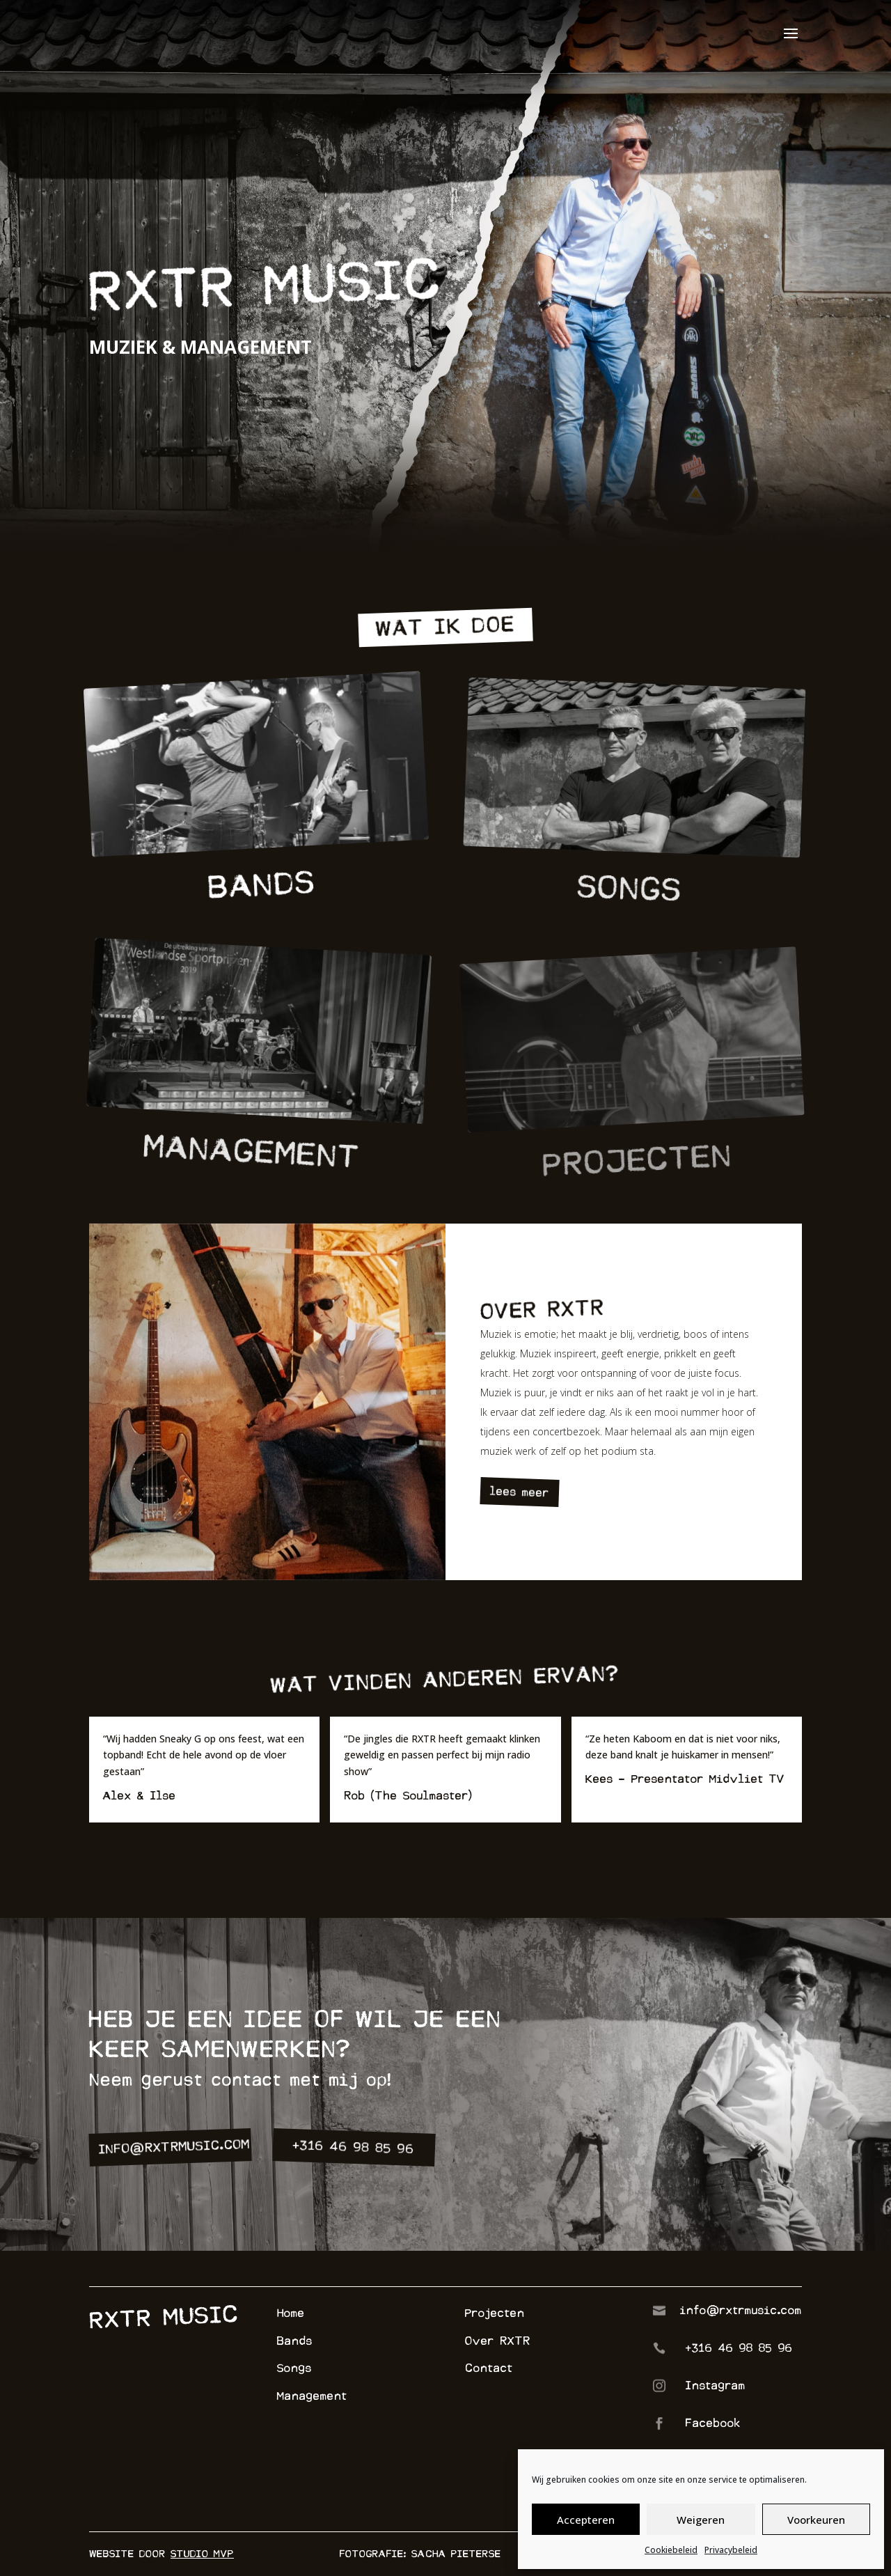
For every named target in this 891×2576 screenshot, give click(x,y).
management (252, 1177)
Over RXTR (497, 2341)
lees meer (520, 1492)
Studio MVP (202, 2553)
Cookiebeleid (671, 2550)
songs (631, 913)
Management (312, 2396)
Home (291, 2313)
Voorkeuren (816, 2520)
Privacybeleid (730, 2550)
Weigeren (701, 2520)
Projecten (495, 2313)
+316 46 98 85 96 (354, 2147)
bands (262, 905)
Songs (294, 2368)
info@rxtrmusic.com (175, 2147)
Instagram (716, 2385)
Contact (489, 2368)
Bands (295, 2341)
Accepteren (586, 2520)
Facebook (713, 2423)
